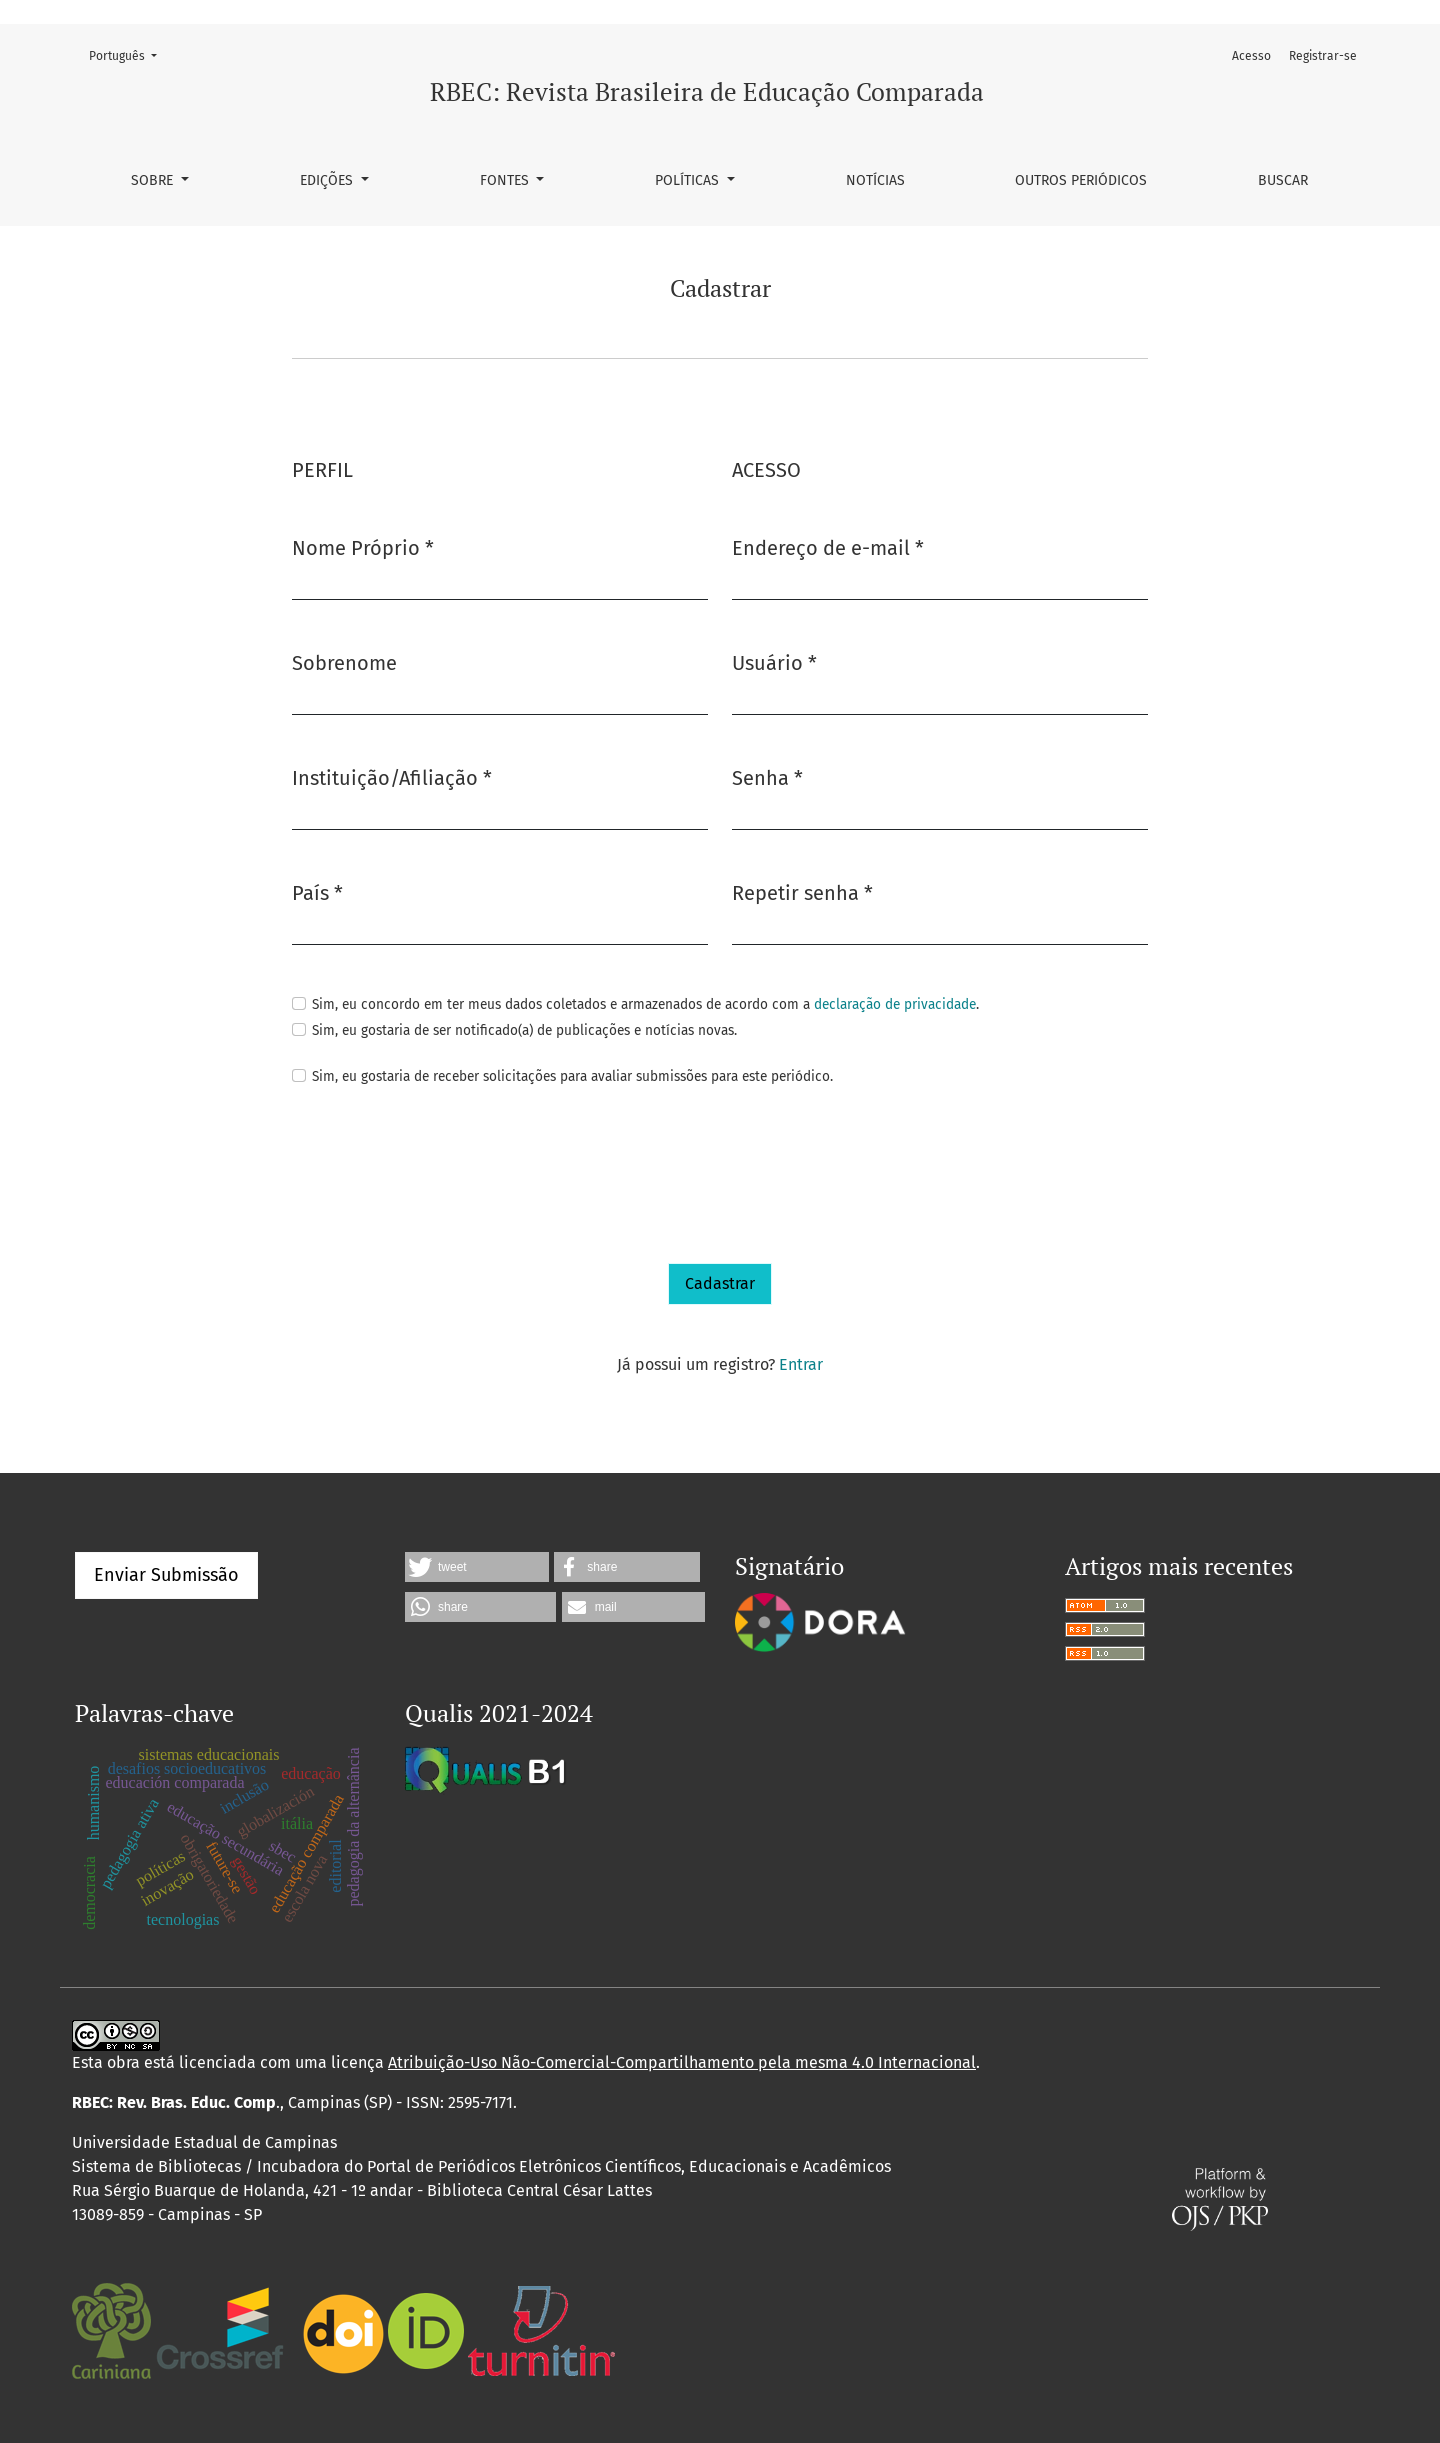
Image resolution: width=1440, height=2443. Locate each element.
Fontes (506, 180)
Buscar (1283, 180)
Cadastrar (720, 1283)
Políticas (689, 180)
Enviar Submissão (166, 1575)
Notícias (875, 180)
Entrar (801, 1364)
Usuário (774, 661)
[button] (477, 1567)
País (317, 891)
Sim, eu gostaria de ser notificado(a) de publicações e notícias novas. (524, 1030)
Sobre (154, 180)
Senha (767, 776)
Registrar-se (1323, 56)
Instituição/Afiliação (392, 776)
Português (129, 54)
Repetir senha (802, 891)
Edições (328, 180)
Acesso (1251, 56)
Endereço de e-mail (828, 546)
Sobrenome (344, 663)
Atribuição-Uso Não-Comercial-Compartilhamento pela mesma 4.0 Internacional (682, 2062)
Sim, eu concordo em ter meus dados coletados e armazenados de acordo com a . (645, 1004)
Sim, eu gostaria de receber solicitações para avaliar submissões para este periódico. (572, 1076)
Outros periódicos (1081, 180)
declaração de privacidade (895, 1004)
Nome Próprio (363, 546)
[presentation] (444, 1176)
